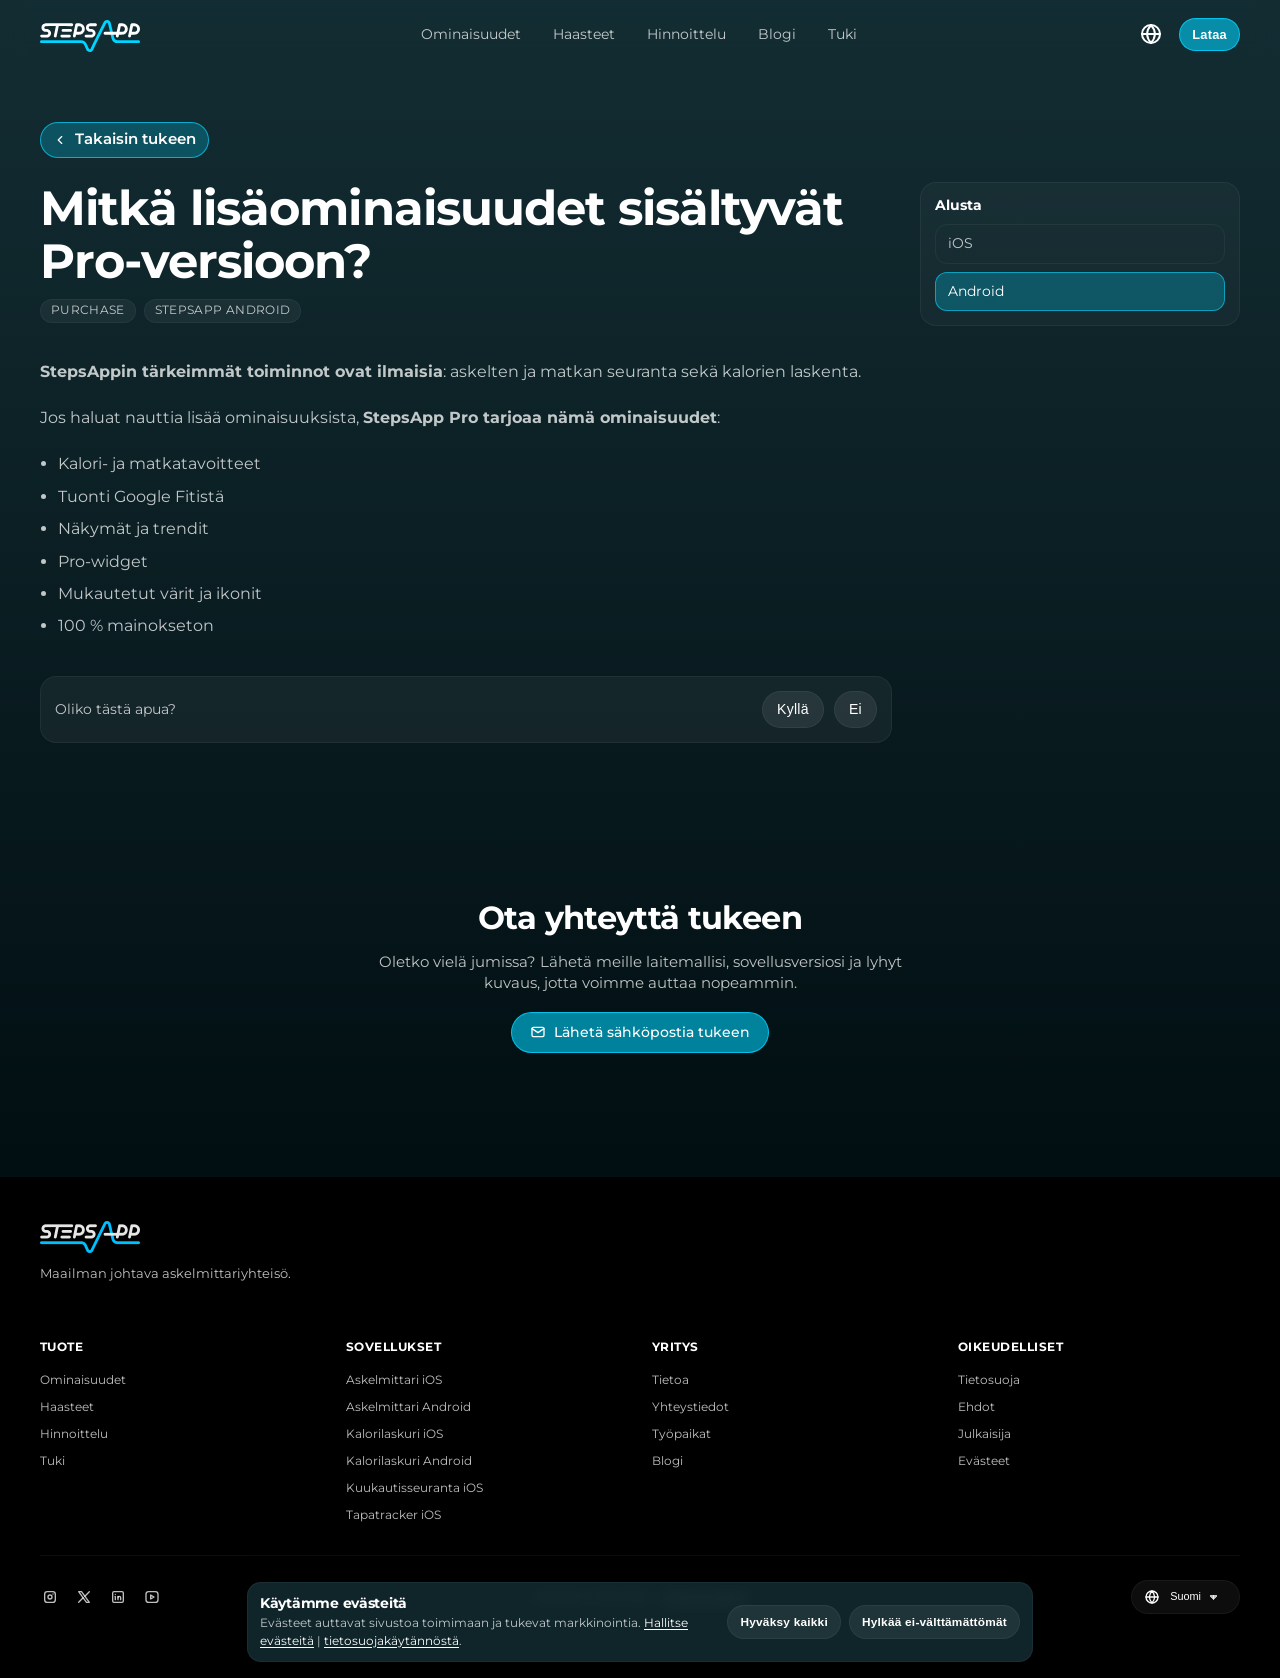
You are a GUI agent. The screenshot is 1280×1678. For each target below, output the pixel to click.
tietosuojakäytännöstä (391, 1640)
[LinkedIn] (118, 1597)
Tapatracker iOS (393, 1514)
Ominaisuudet (471, 34)
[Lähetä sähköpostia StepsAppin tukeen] (640, 1032)
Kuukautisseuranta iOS (414, 1487)
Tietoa (670, 1379)
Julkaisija (984, 1433)
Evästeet (984, 1460)
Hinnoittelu (686, 34)
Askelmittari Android (408, 1406)
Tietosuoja (989, 1379)
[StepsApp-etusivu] (90, 34)
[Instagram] (50, 1597)
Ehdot (976, 1406)
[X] (84, 1597)
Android (976, 291)
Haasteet (584, 34)
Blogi (777, 34)
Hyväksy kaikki (784, 1622)
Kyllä (793, 709)
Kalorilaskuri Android (409, 1460)
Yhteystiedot (690, 1406)
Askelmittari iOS (394, 1379)
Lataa (1209, 34)
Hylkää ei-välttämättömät (934, 1622)
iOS (960, 243)
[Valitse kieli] (1151, 34)
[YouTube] (152, 1597)
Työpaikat (681, 1433)
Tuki (842, 34)
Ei (855, 709)
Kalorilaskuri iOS (394, 1433)
